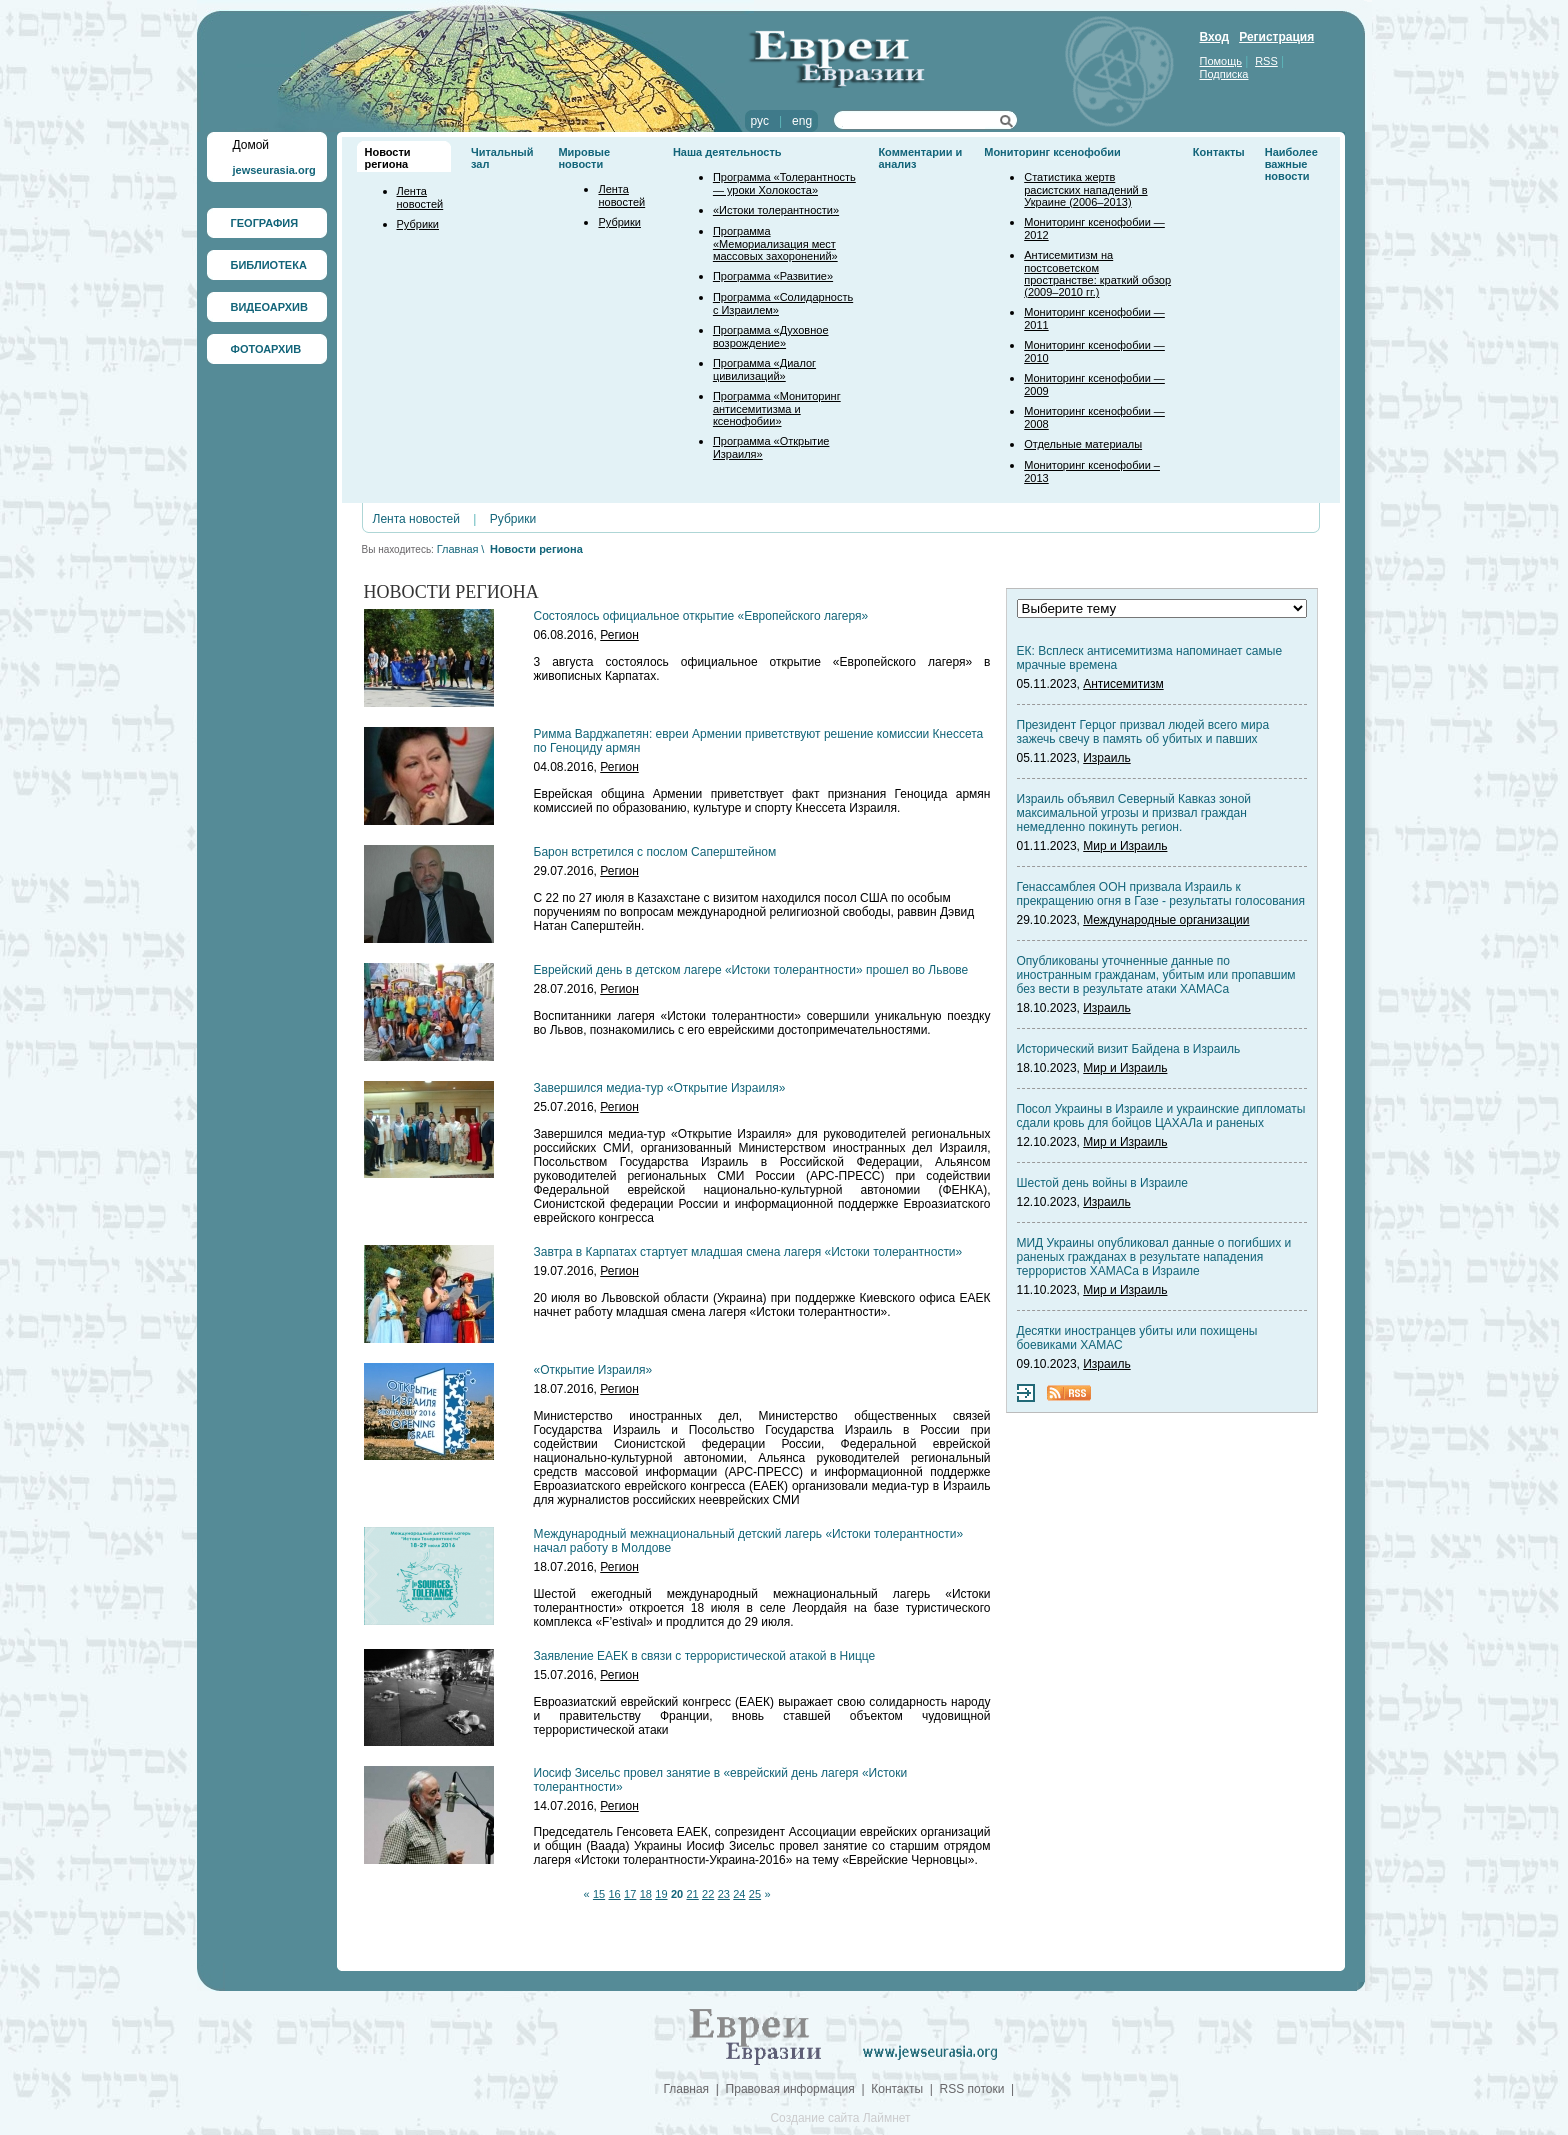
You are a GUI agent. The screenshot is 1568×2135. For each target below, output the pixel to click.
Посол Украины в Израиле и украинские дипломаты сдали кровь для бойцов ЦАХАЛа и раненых (1161, 1116)
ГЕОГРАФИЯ (265, 223)
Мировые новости (584, 158)
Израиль (1106, 758)
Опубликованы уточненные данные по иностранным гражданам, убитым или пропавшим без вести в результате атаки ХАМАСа (1156, 975)
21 (692, 1894)
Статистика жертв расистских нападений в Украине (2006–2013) (1085, 189)
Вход (1215, 37)
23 (724, 1894)
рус (760, 121)
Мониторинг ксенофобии (1052, 152)
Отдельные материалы (1083, 444)
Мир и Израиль (1125, 846)
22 (708, 1894)
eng (802, 121)
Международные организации (1166, 920)
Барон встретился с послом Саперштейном (655, 852)
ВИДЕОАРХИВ (269, 307)
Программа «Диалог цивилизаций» (764, 369)
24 (739, 1894)
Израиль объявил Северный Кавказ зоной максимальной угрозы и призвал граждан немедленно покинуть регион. (1134, 813)
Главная (458, 549)
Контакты (1219, 152)
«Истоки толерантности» (776, 210)
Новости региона (388, 158)
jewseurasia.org (274, 170)
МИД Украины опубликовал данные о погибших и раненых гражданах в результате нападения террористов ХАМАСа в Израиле (1154, 1257)
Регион (619, 635)
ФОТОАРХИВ (266, 349)
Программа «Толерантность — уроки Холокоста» (784, 183)
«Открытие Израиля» (593, 1370)
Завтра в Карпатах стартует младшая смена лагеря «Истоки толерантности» (748, 1252)
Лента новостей (420, 197)
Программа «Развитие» (773, 276)
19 (661, 1894)
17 (630, 1894)
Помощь (1221, 61)
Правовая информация (790, 2089)
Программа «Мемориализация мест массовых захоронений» (775, 243)
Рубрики (418, 224)
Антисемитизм (1123, 684)
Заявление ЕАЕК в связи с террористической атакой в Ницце (705, 1656)
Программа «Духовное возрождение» (771, 336)
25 (755, 1894)
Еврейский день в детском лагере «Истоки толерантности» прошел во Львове (751, 970)
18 (646, 1894)
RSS (1266, 61)
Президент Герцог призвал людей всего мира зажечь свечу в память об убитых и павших (1143, 732)
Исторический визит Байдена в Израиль (1129, 1049)
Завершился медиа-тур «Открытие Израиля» (660, 1088)
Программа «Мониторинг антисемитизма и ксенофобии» (777, 408)
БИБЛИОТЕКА (269, 265)
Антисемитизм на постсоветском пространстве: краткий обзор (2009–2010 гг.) (1097, 273)
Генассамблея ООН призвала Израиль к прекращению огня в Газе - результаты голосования (1161, 894)
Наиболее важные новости (1291, 164)
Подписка (1224, 74)
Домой (251, 145)
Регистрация (1276, 37)
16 (615, 1894)
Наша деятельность (727, 152)
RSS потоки (972, 2089)
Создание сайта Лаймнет (840, 2118)
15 (599, 1894)
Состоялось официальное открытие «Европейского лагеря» (701, 616)
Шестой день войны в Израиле (1102, 1183)
